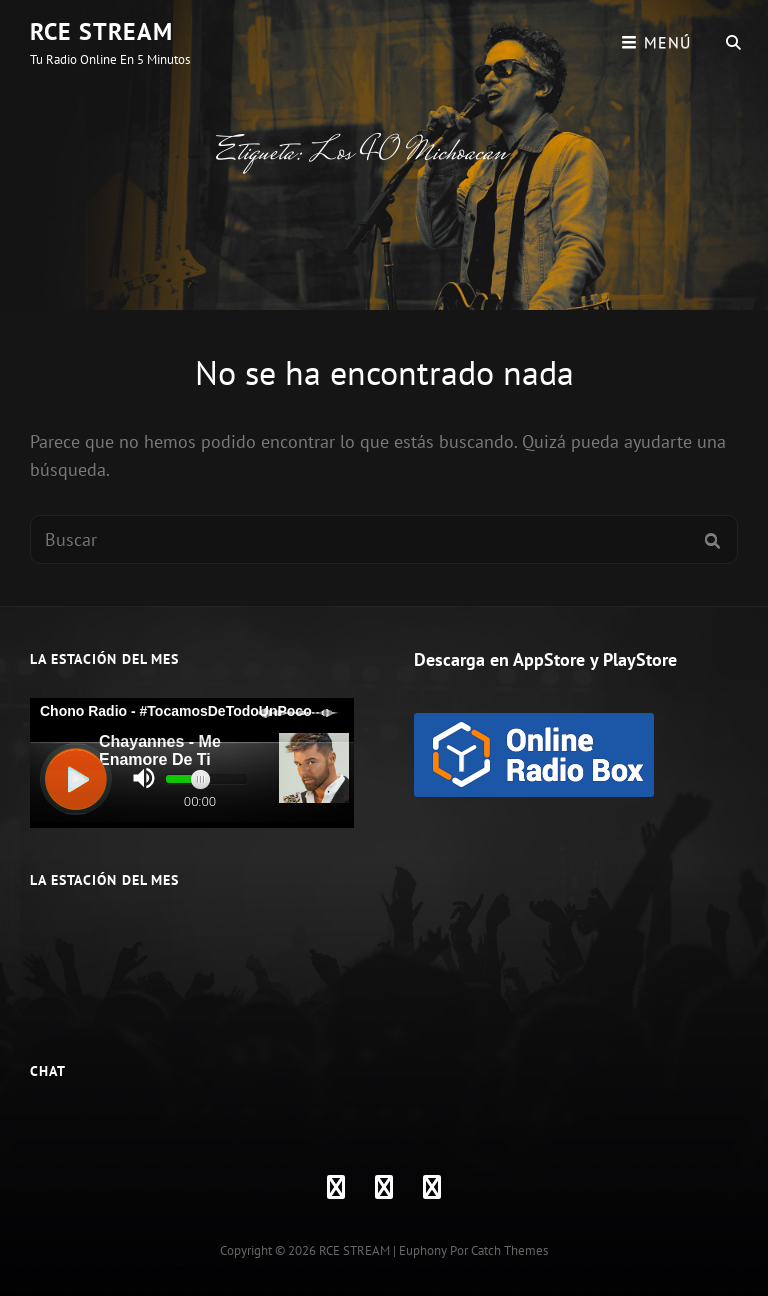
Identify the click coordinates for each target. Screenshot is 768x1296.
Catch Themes (509, 1250)
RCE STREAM (101, 31)
